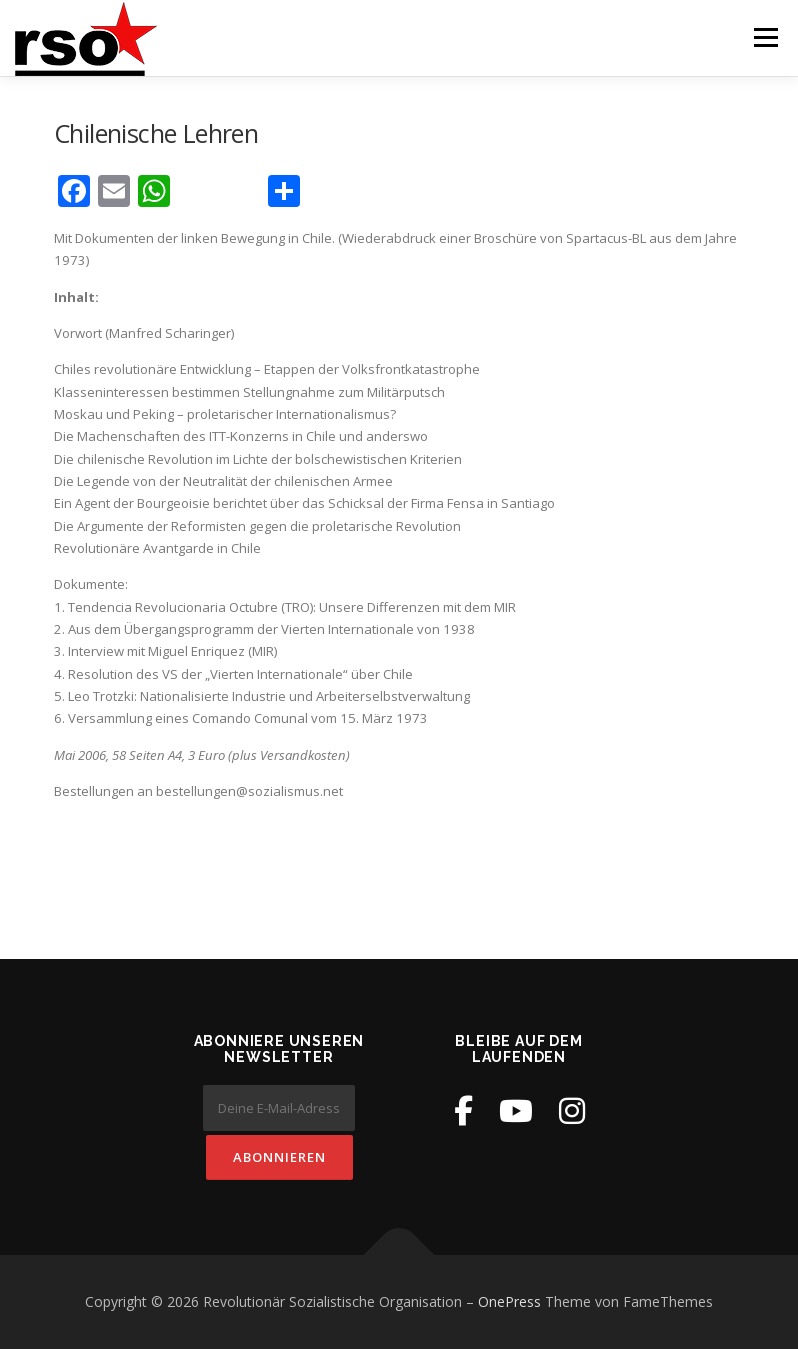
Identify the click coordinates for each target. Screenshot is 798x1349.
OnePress (509, 1301)
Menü (765, 37)
